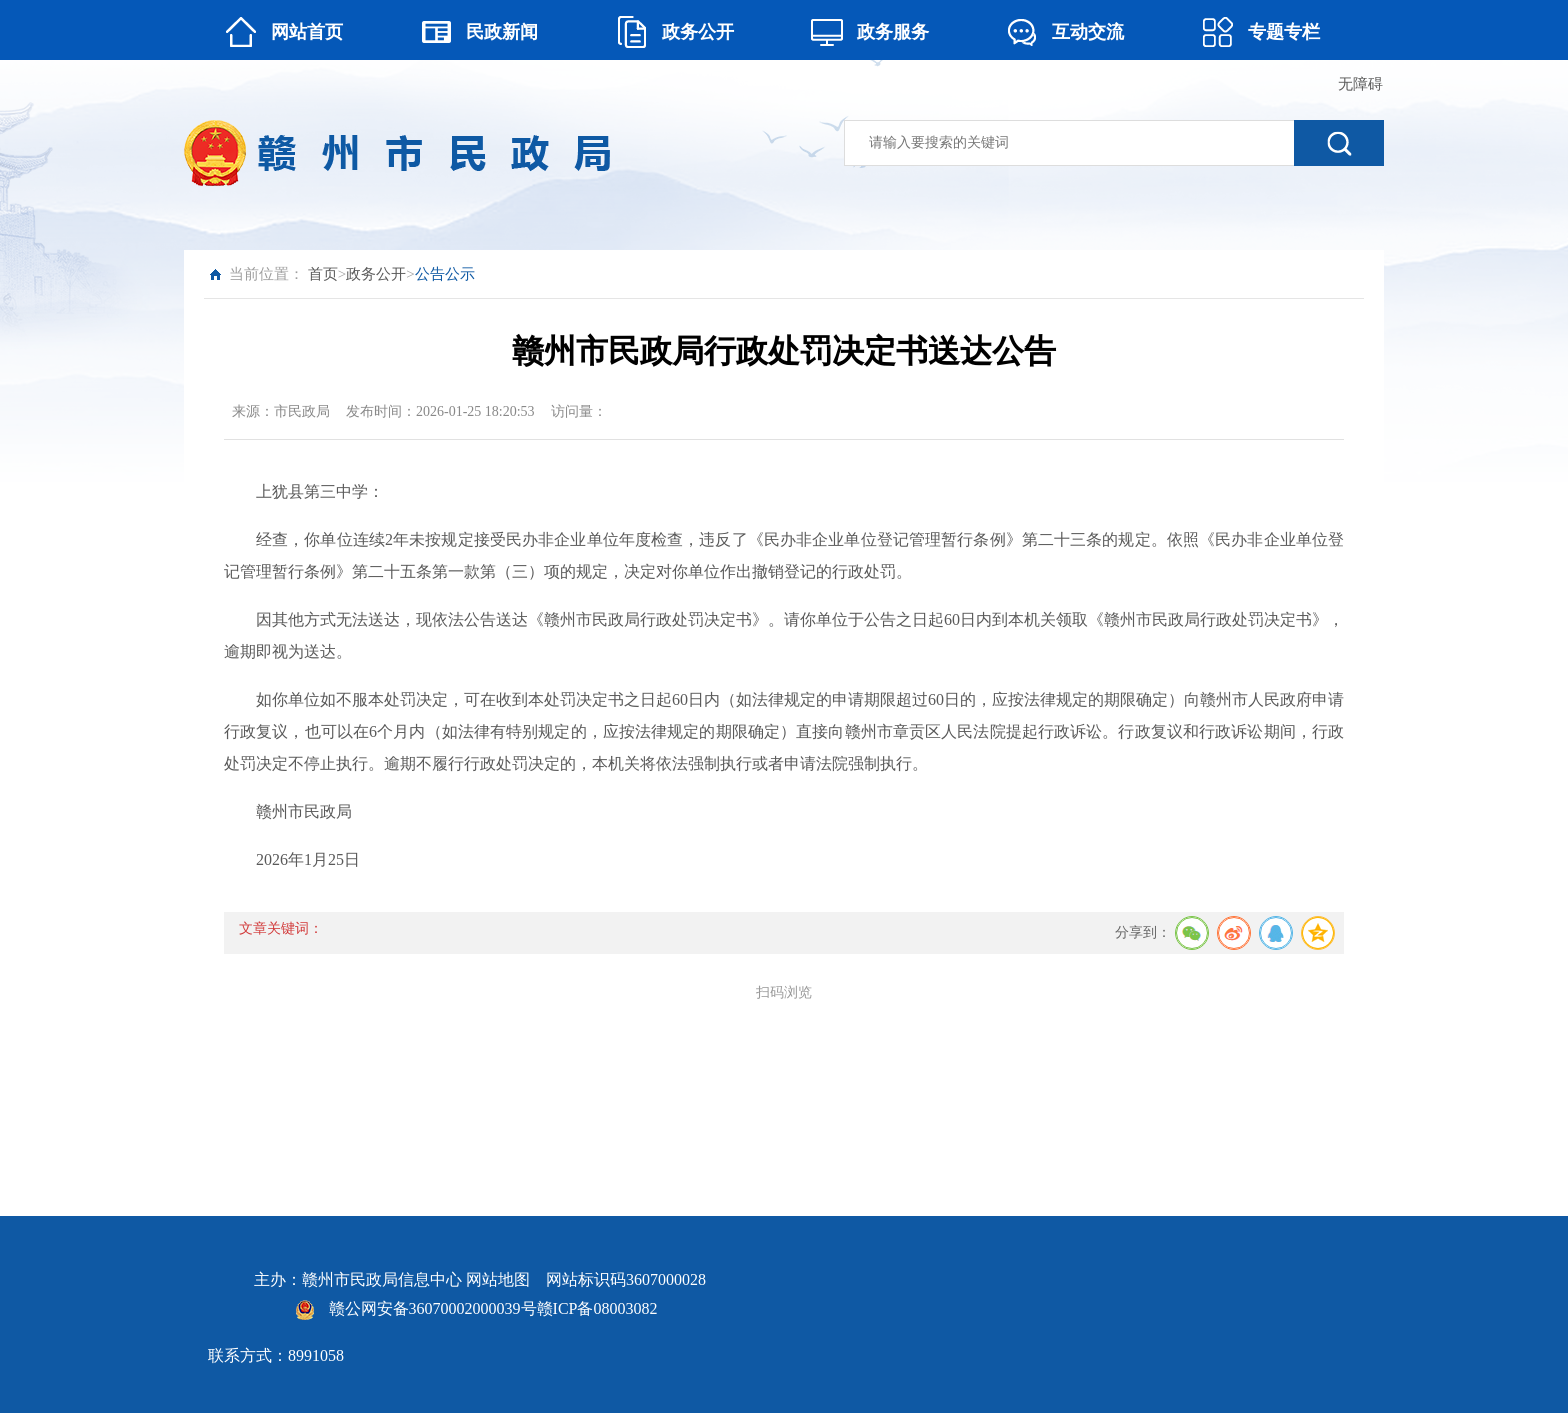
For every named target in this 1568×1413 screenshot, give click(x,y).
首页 (323, 274)
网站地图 (498, 1279)
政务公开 (376, 274)
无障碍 (1360, 84)
